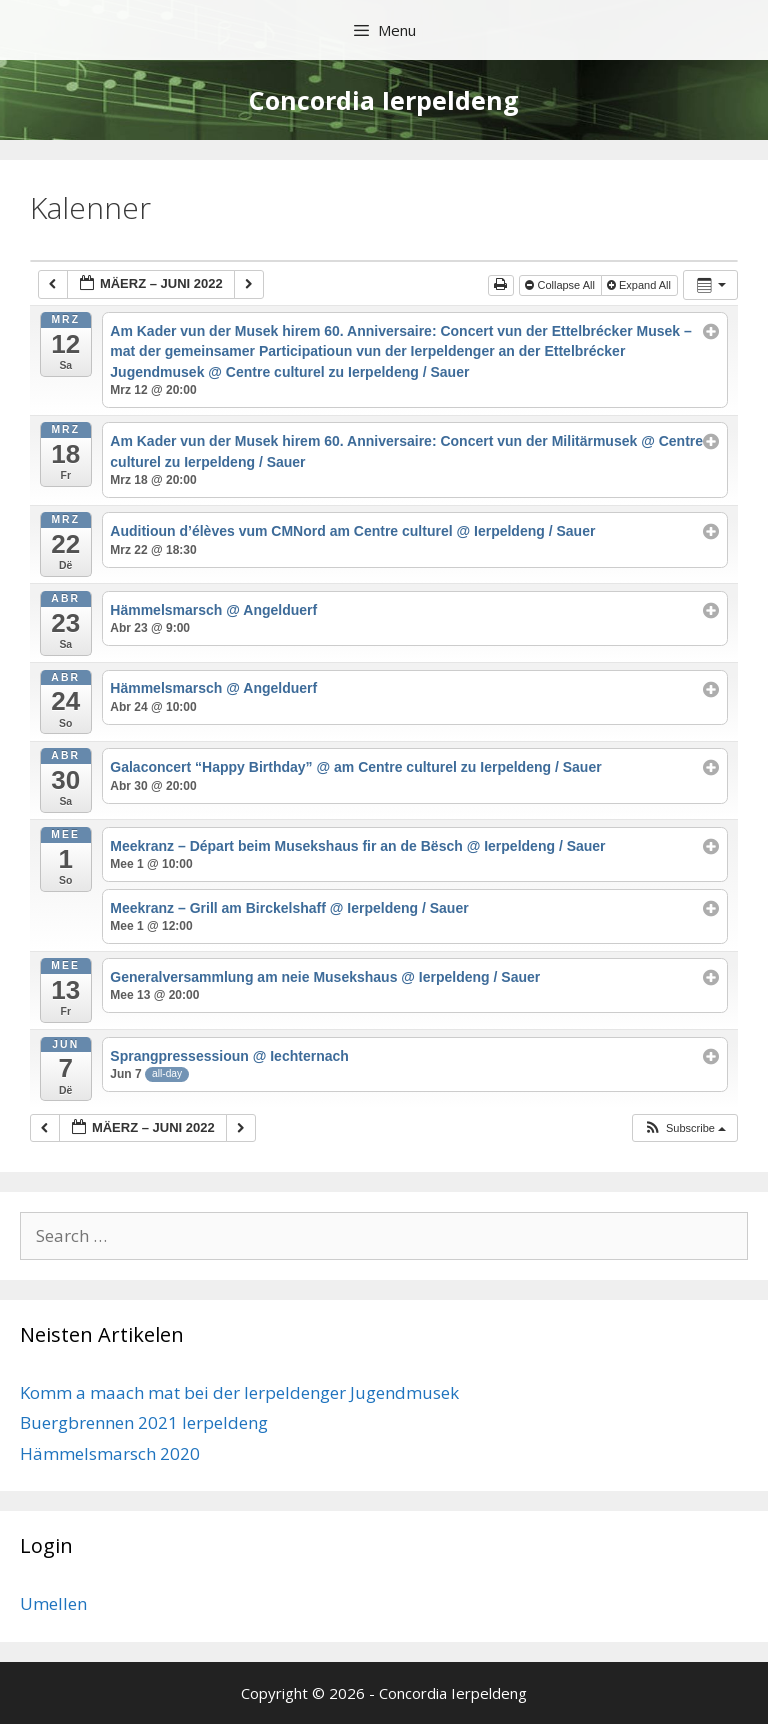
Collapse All (561, 285)
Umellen (53, 1603)
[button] (684, 1128)
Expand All (640, 285)
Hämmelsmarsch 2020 (110, 1453)
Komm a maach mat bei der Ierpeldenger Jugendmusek (239, 1392)
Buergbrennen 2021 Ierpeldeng (144, 1422)
